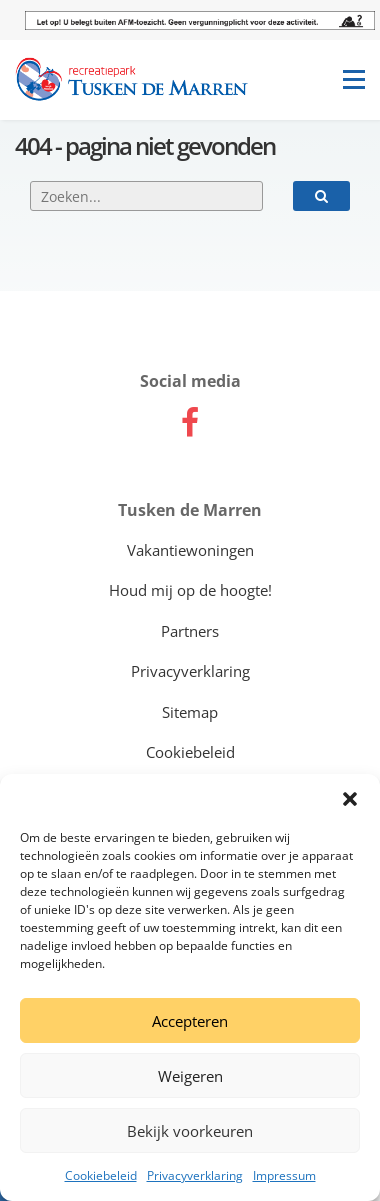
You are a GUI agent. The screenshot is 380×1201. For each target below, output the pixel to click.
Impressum (284, 1175)
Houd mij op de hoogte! (190, 590)
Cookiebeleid (101, 1175)
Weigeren (190, 1076)
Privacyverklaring (195, 1175)
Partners (190, 631)
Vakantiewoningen (190, 550)
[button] (350, 799)
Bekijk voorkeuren (190, 1131)
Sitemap (190, 712)
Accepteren (190, 1021)
